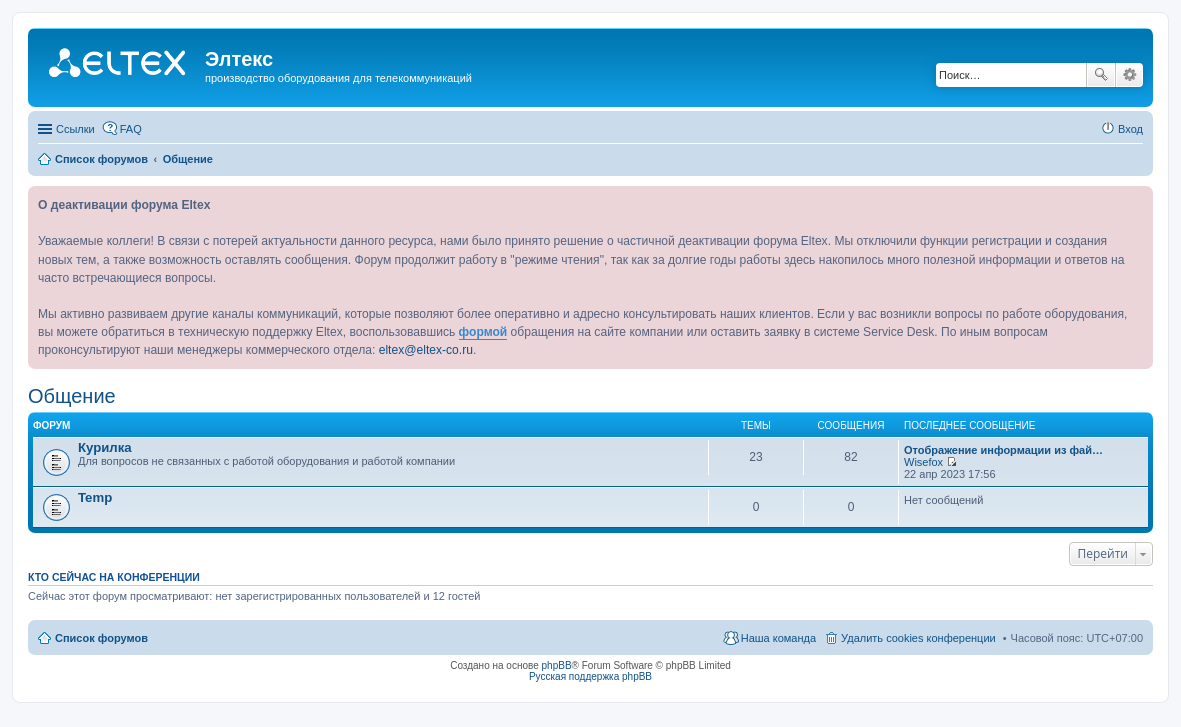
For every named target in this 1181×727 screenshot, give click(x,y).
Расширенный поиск (1129, 75)
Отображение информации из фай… (1003, 450)
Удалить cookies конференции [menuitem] (918, 638)
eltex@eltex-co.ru (426, 350)
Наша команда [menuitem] (778, 638)
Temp (95, 497)
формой (483, 332)
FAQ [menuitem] (131, 129)
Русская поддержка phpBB (590, 676)
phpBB (557, 665)
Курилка (105, 447)
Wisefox (923, 462)
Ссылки (75, 129)
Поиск (1101, 75)
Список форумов (101, 638)
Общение (72, 396)
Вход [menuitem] (1130, 129)
